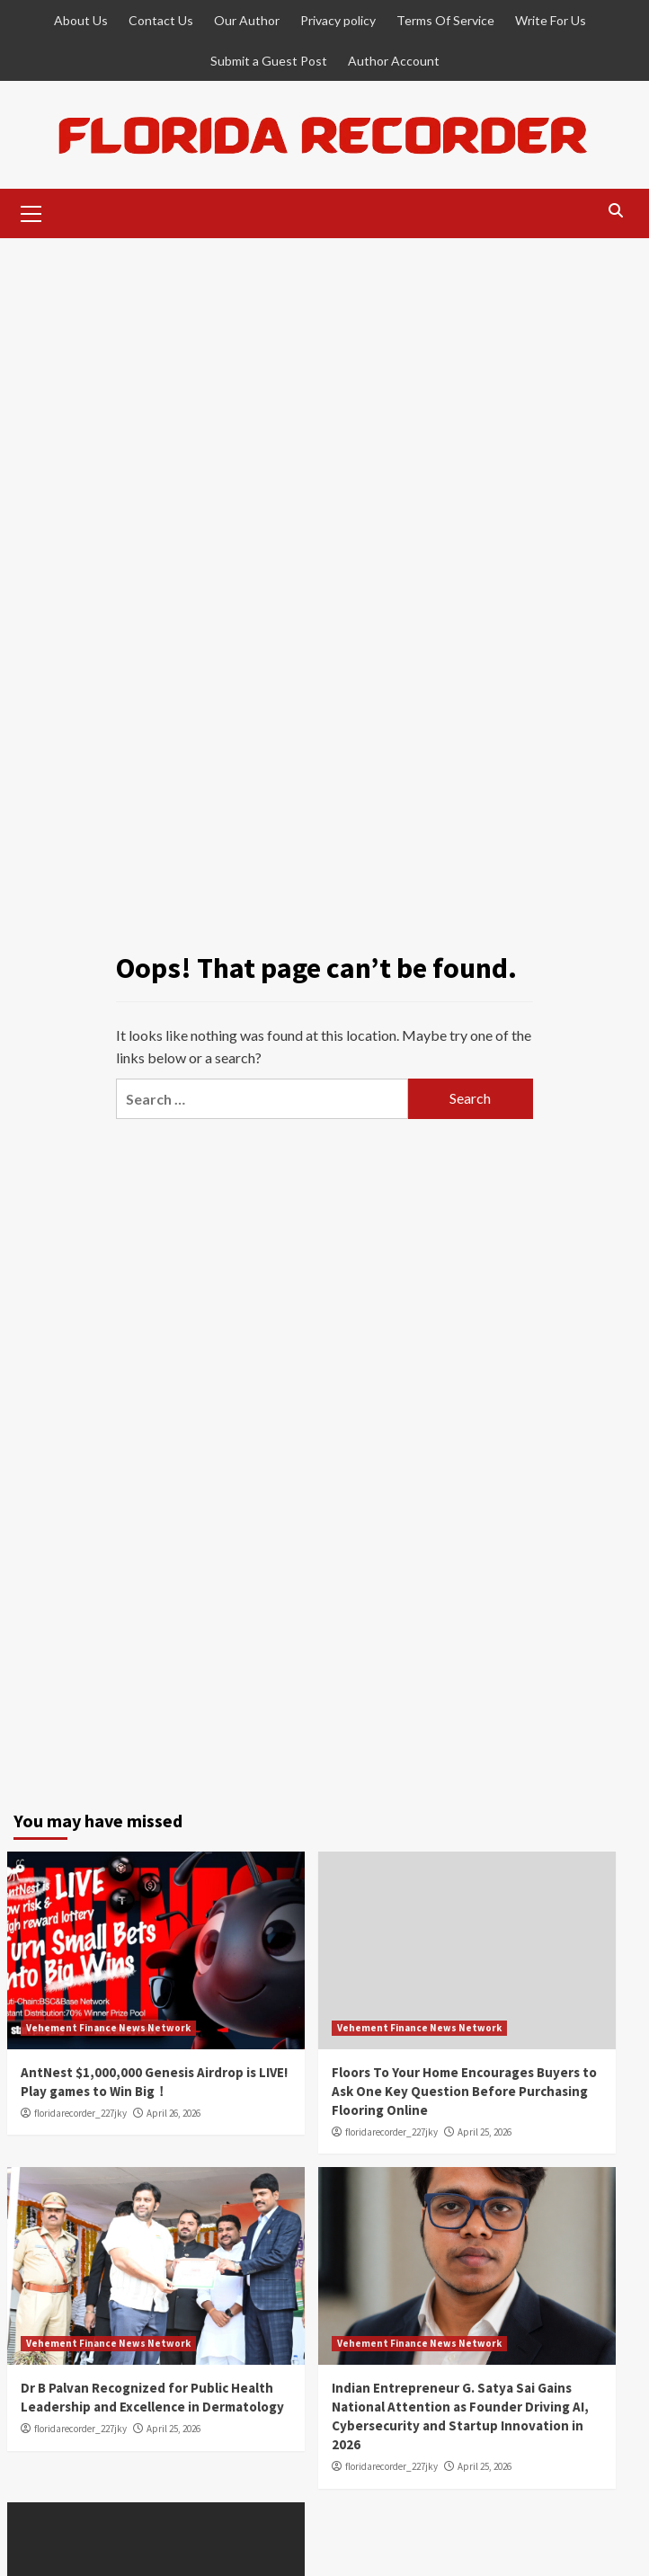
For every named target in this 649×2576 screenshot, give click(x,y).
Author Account (394, 60)
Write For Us (550, 20)
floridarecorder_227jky (80, 2113)
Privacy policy (338, 20)
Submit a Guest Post (268, 60)
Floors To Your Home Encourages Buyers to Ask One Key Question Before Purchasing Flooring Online (464, 2091)
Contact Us (161, 20)
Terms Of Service (445, 20)
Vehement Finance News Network (108, 2027)
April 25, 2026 (484, 2132)
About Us (81, 20)
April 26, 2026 (173, 2113)
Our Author (247, 20)
